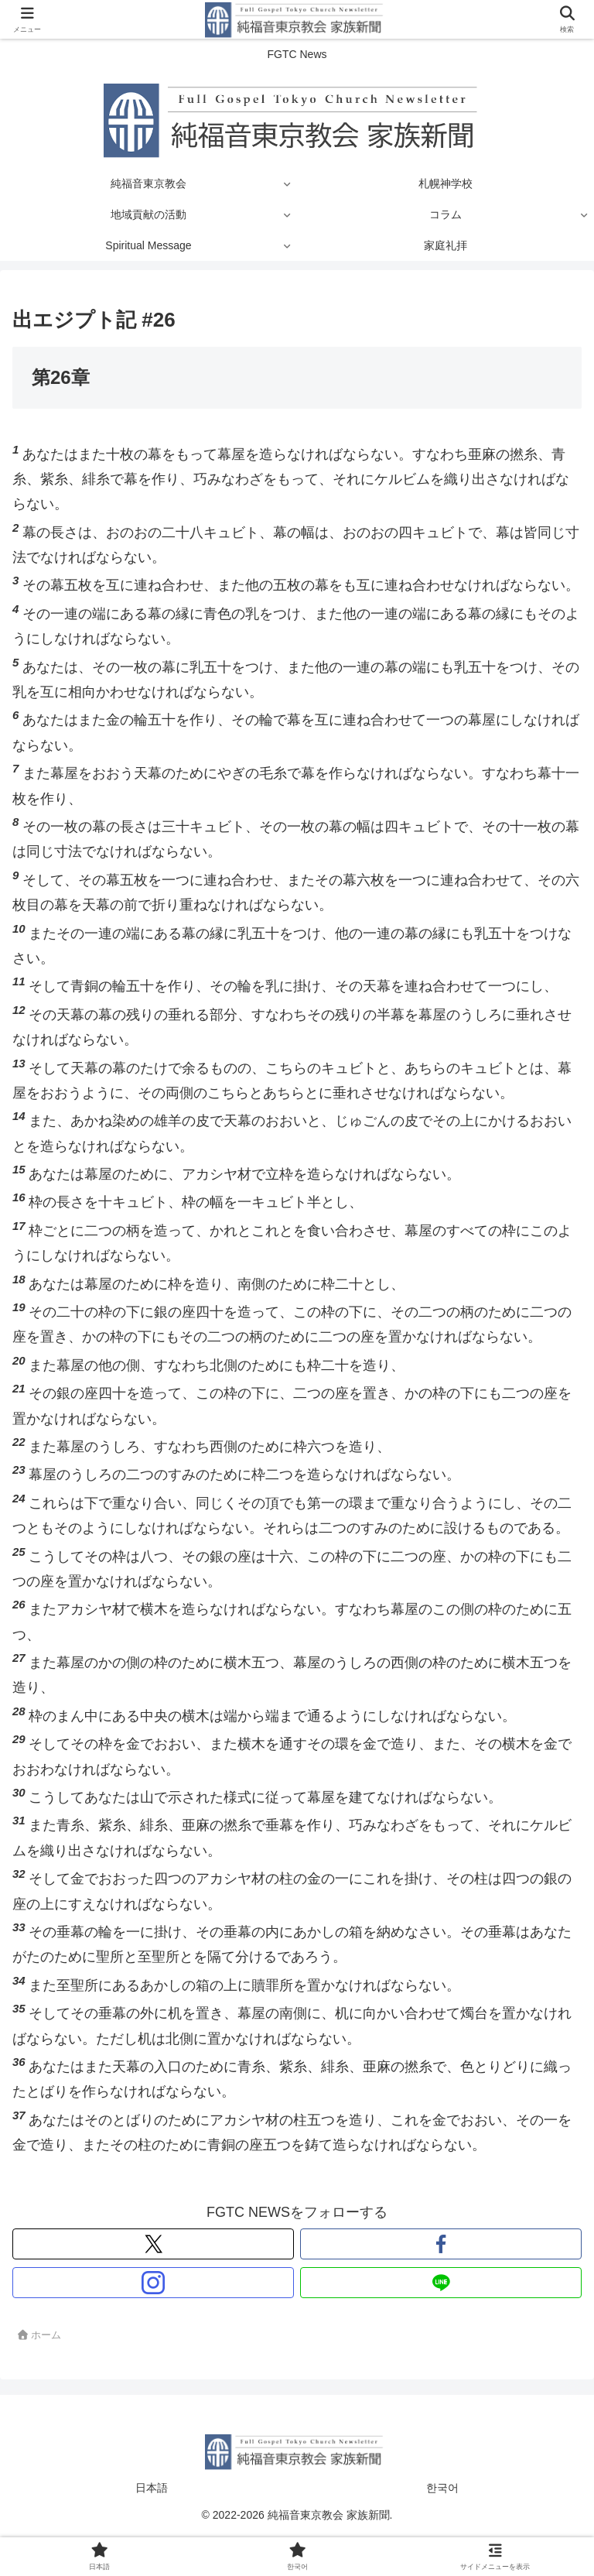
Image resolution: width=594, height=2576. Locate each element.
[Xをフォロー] (153, 2243)
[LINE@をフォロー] (441, 2282)
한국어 (442, 2488)
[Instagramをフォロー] (153, 2282)
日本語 (151, 2488)
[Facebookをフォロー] (441, 2243)
